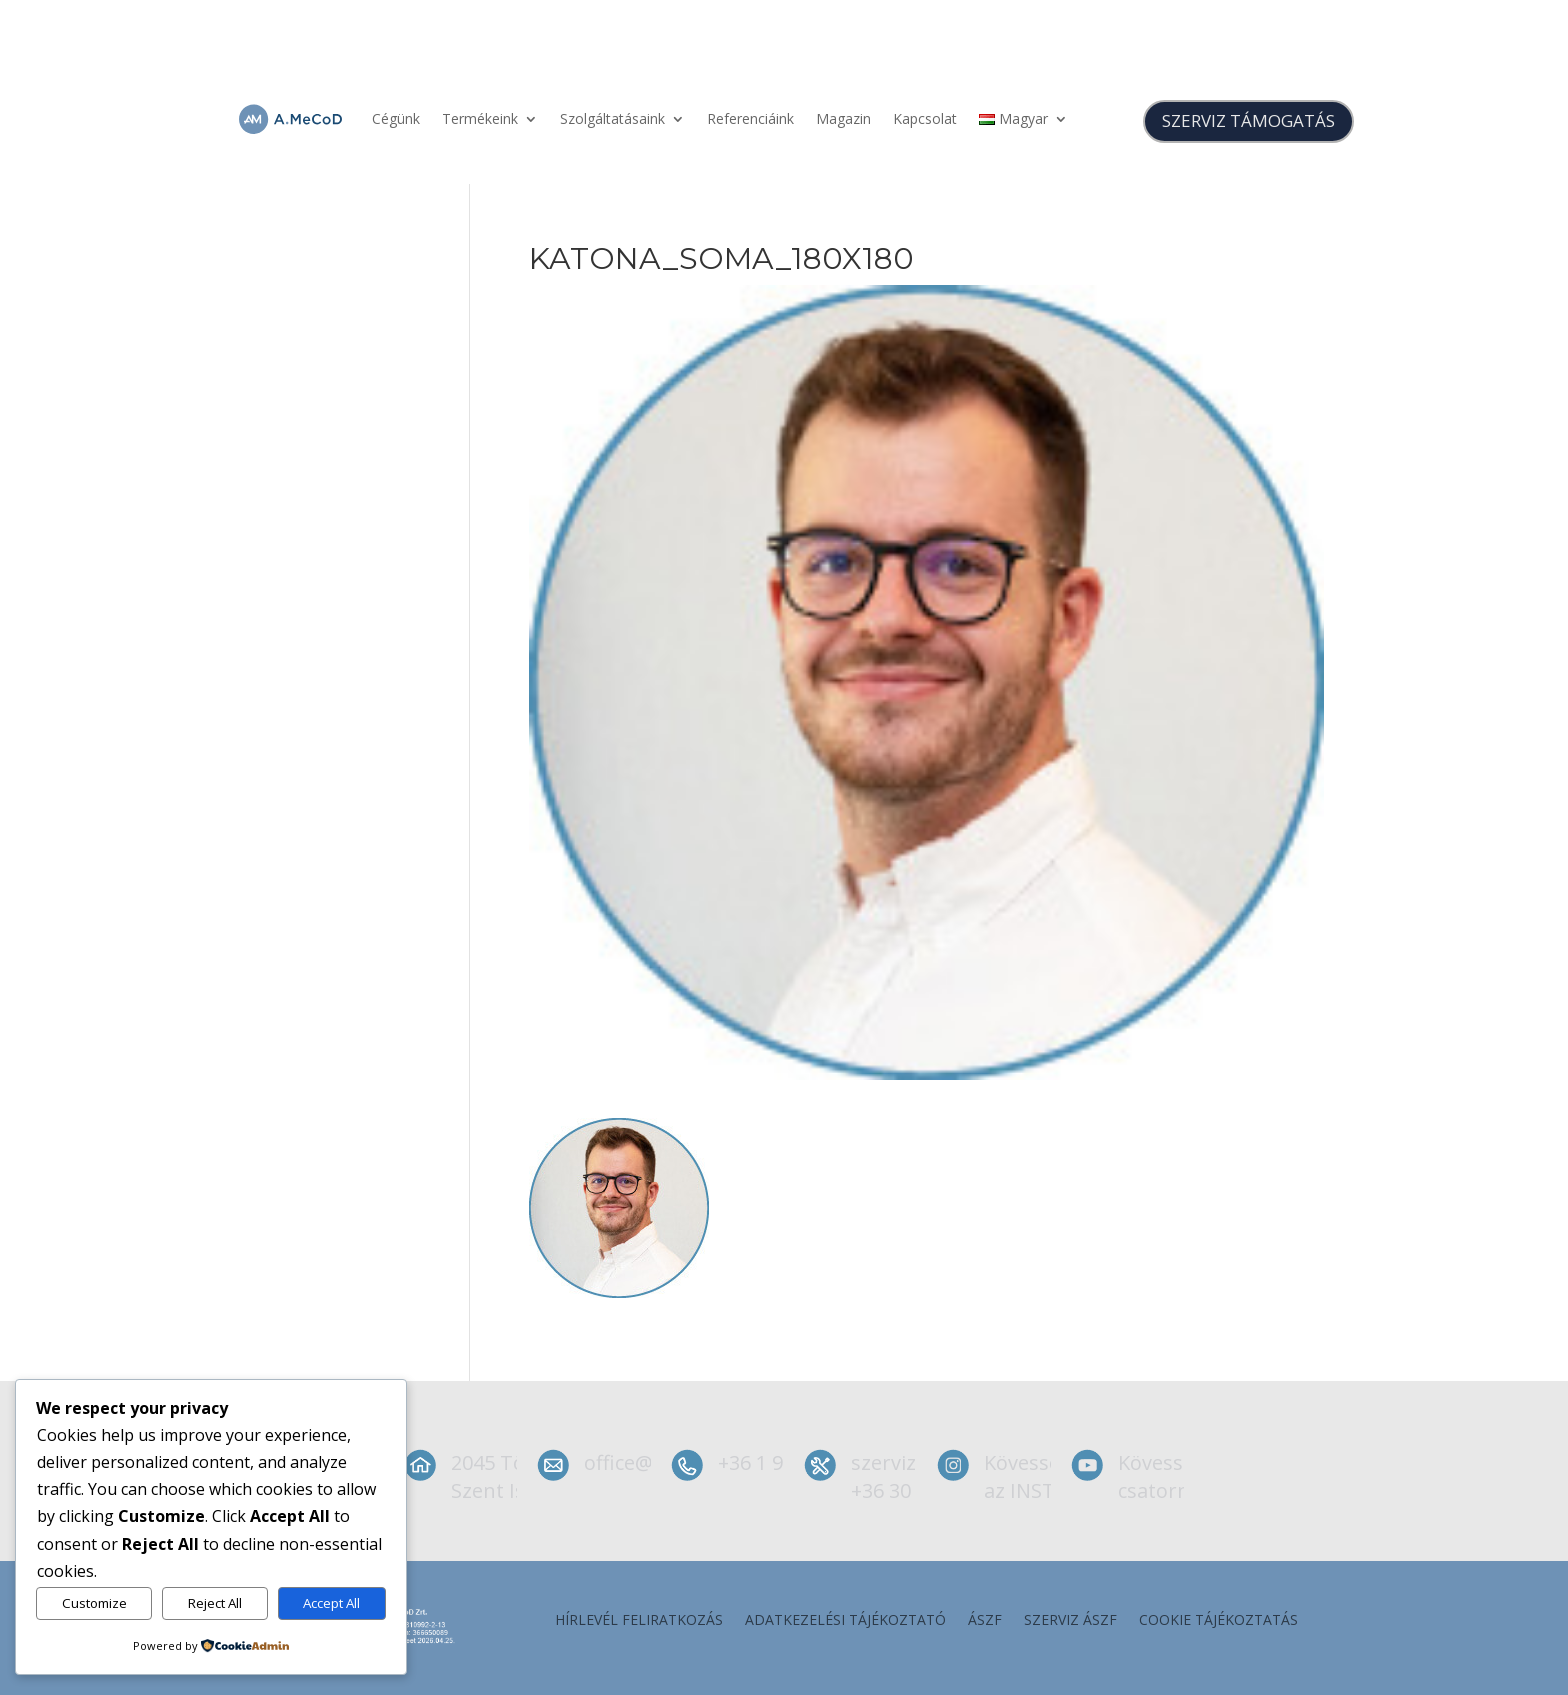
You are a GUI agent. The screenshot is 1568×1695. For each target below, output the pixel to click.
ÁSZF (985, 1621)
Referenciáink (750, 118)
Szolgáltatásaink (612, 118)
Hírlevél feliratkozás (639, 1621)
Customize (94, 1603)
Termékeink (480, 118)
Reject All (215, 1603)
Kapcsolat (925, 118)
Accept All (331, 1603)
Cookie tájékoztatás (1218, 1621)
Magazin (843, 118)
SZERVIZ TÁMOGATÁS (1248, 120)
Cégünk (396, 118)
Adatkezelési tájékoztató (845, 1621)
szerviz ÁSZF (1070, 1621)
